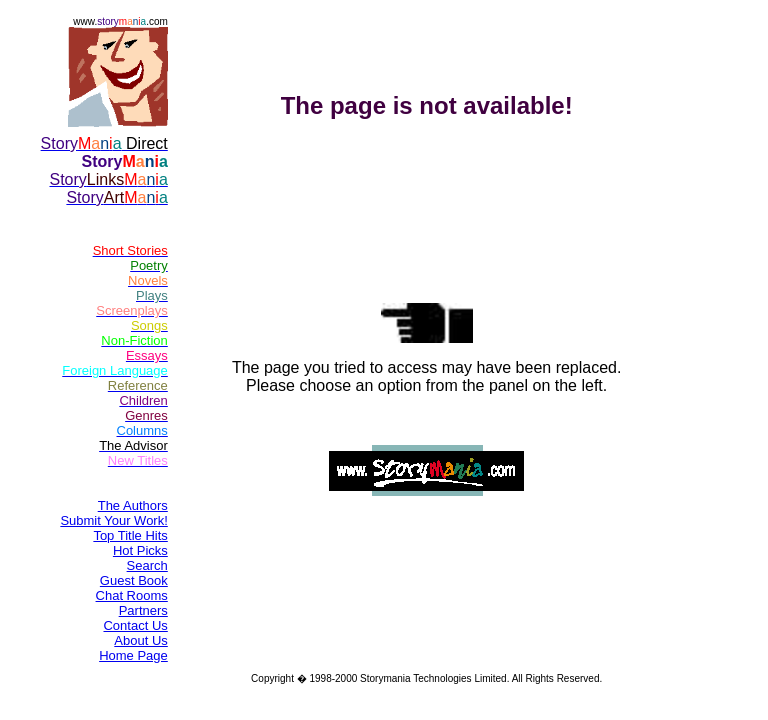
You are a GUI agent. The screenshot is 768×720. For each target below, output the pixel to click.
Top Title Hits (130, 535)
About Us (140, 640)
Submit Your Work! (113, 520)
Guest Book (134, 580)
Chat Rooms (132, 595)
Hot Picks (140, 550)
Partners (143, 610)
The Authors (133, 505)
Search (147, 565)
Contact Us (135, 625)
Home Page (133, 655)
